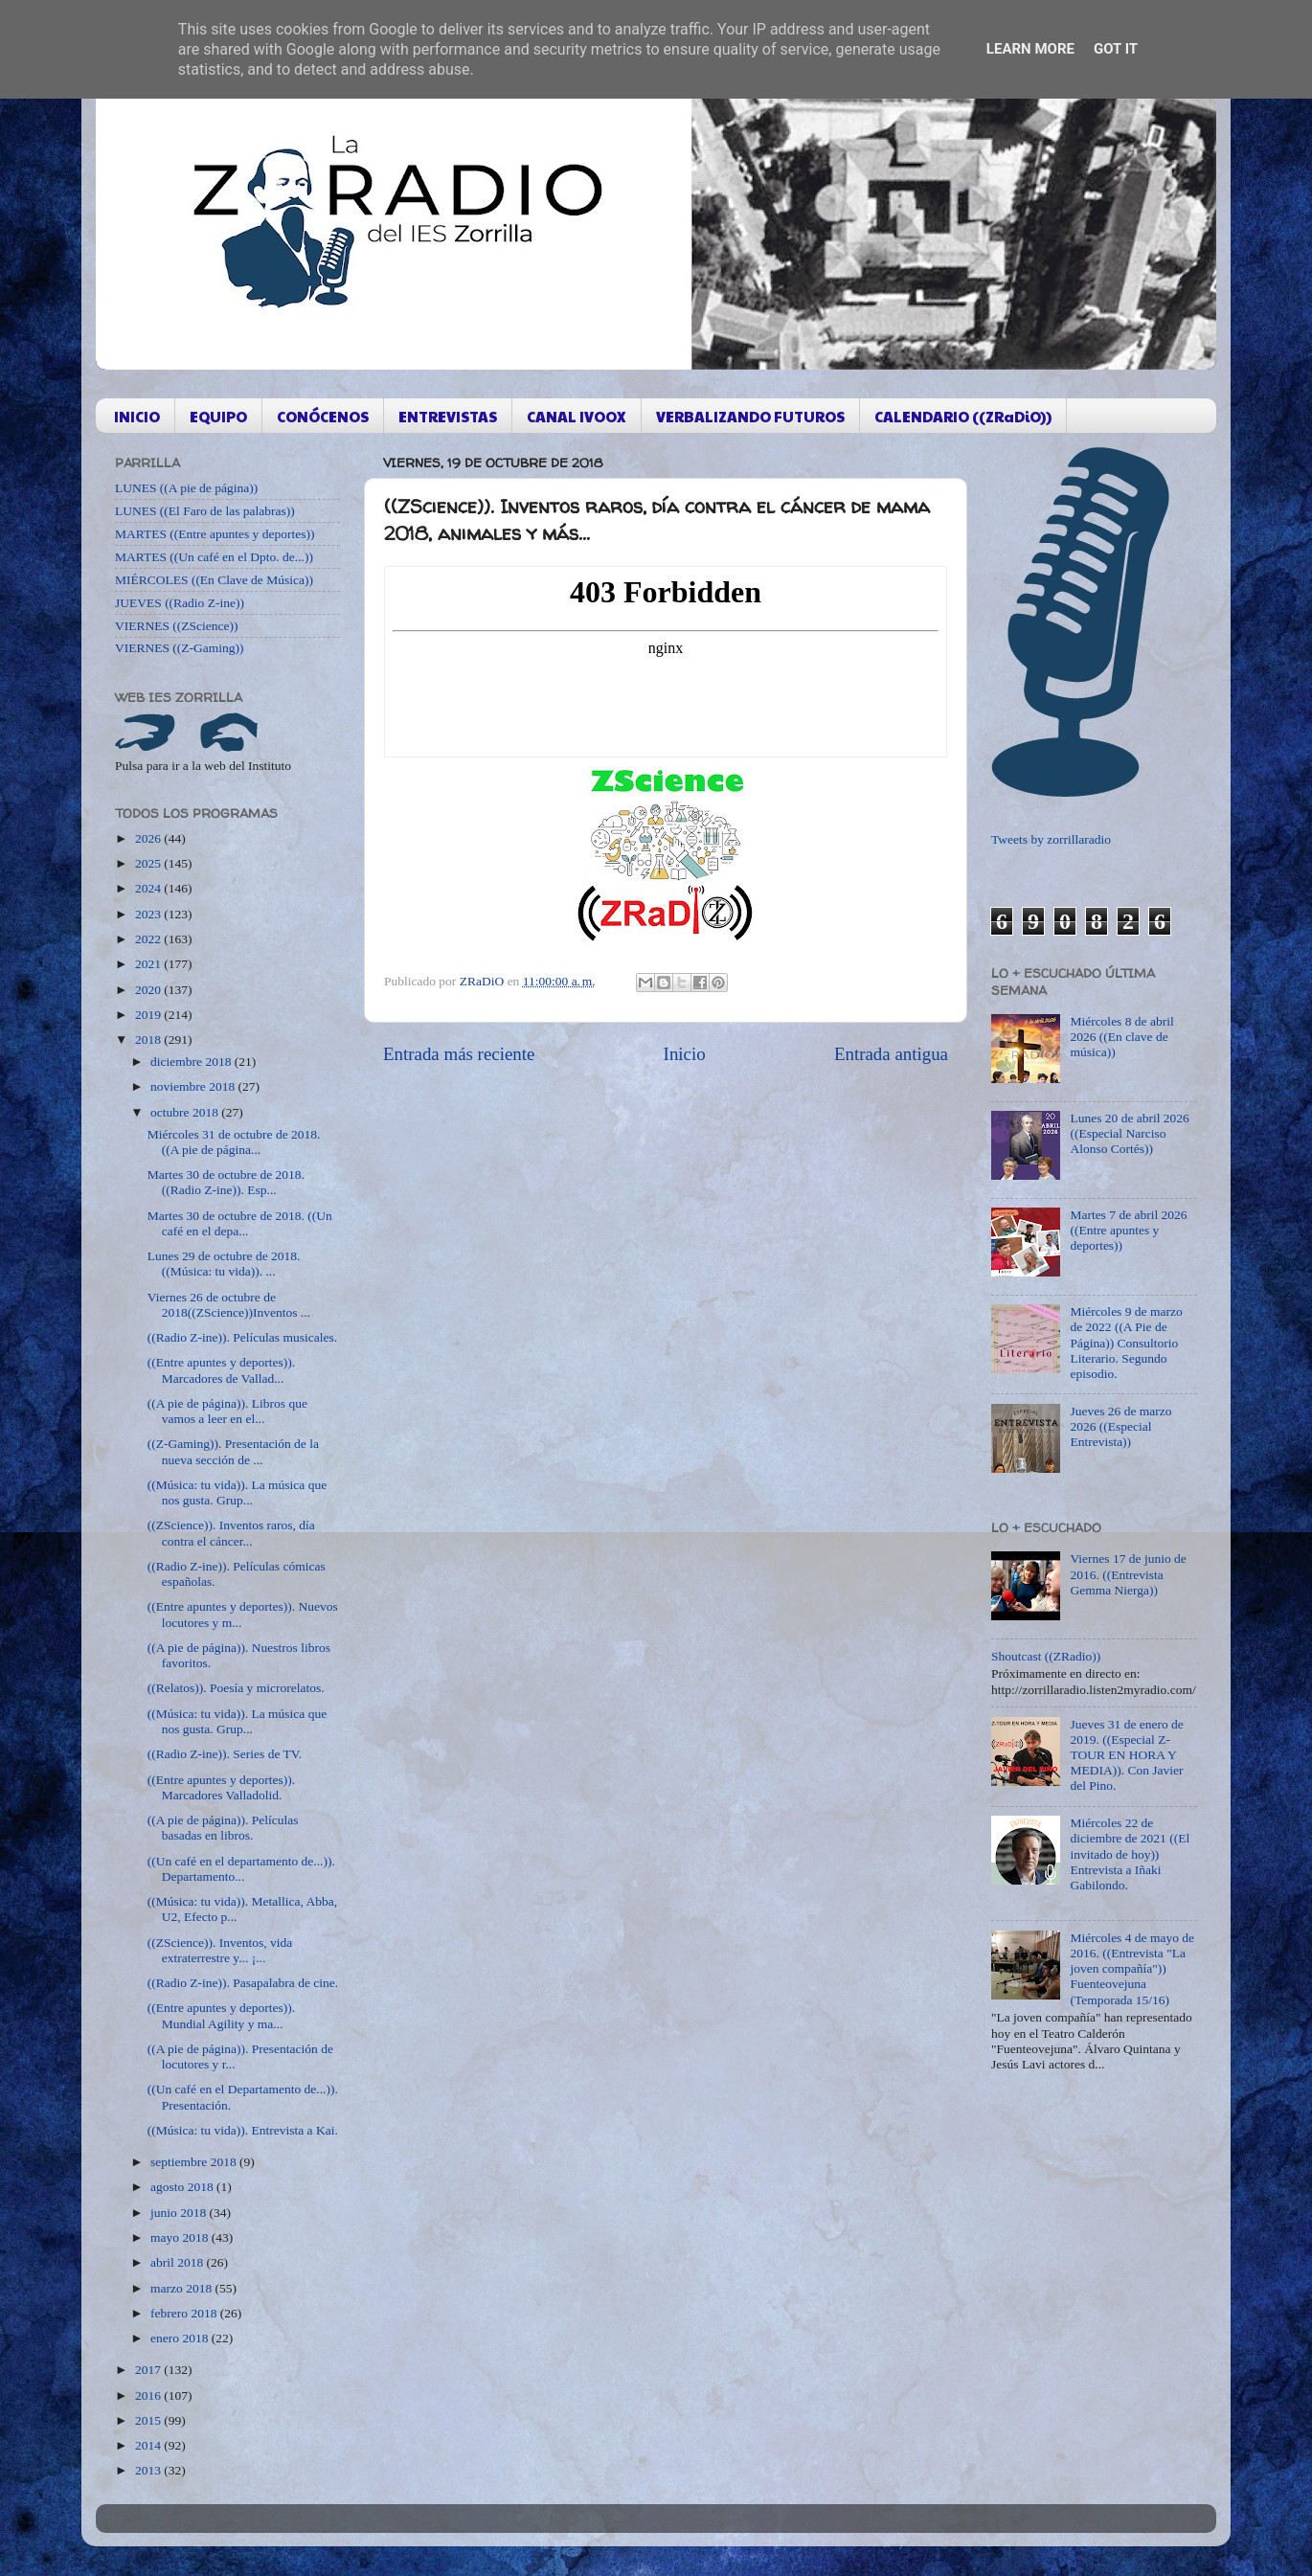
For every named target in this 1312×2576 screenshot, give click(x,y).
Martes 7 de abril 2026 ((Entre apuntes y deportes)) (1128, 1230)
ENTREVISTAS (447, 416)
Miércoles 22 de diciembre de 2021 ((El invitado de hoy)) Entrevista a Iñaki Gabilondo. (1129, 1854)
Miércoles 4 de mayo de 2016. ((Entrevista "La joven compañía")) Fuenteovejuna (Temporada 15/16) (1132, 1969)
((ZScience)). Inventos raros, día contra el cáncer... (231, 1533)
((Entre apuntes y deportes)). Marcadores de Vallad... (221, 1370)
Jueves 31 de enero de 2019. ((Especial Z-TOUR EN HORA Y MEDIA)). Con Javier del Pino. (1126, 1755)
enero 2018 (181, 2338)
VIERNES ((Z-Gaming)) (179, 648)
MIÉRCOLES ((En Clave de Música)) (214, 580)
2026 (149, 838)
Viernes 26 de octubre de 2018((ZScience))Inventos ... (228, 1305)
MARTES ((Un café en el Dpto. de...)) (214, 557)
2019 (149, 1014)
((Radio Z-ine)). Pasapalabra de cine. (242, 1983)
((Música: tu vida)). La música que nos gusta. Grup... (237, 1492)
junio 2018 (180, 2212)
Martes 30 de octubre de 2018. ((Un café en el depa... (239, 1223)
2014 (149, 2445)
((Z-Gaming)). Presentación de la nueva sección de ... (233, 1451)
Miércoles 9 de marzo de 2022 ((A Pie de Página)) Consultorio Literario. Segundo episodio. (1126, 1342)
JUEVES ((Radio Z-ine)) (179, 603)
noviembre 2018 (194, 1086)
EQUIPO (218, 416)
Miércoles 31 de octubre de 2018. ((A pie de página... (234, 1142)
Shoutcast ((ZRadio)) (1045, 1656)
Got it (1116, 48)
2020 (149, 990)
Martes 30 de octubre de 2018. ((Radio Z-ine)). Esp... (226, 1182)
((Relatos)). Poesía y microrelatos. (236, 1688)
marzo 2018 (182, 2288)
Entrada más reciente (458, 1054)
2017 (149, 2369)
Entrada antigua (891, 1054)
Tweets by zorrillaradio (1051, 839)
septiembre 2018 (194, 2162)
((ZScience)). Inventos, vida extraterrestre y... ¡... (219, 1950)
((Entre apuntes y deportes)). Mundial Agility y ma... (221, 2015)
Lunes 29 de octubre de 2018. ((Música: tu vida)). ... (224, 1263)
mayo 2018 (181, 2237)
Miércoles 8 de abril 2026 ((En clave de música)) (1121, 1036)
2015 (149, 2420)
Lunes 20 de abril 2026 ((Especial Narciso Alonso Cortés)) (1129, 1133)
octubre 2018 (185, 1112)
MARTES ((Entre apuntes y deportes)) (214, 534)
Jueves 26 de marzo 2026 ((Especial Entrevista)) (1120, 1426)
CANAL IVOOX (576, 416)
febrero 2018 (185, 2313)
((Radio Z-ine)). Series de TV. (224, 1754)
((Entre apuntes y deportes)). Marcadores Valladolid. (221, 1787)
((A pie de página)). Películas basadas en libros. (223, 1827)
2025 (149, 863)
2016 (149, 2395)
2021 (149, 964)
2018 (149, 1039)
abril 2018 (178, 2262)
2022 (149, 939)
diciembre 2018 (192, 1061)
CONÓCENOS (323, 416)
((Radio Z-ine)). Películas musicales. (242, 1337)
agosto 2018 (183, 2187)
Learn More (1030, 48)
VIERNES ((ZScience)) (176, 626)
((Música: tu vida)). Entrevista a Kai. (242, 2130)
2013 (149, 2470)
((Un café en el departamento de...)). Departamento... (241, 1869)
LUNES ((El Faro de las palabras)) (205, 511)
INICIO (137, 416)
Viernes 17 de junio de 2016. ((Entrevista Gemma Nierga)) (1128, 1573)
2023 (149, 914)
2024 (149, 888)
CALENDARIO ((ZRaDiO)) (963, 416)
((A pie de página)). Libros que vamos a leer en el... (227, 1411)
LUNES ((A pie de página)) (186, 488)
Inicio (685, 1054)
